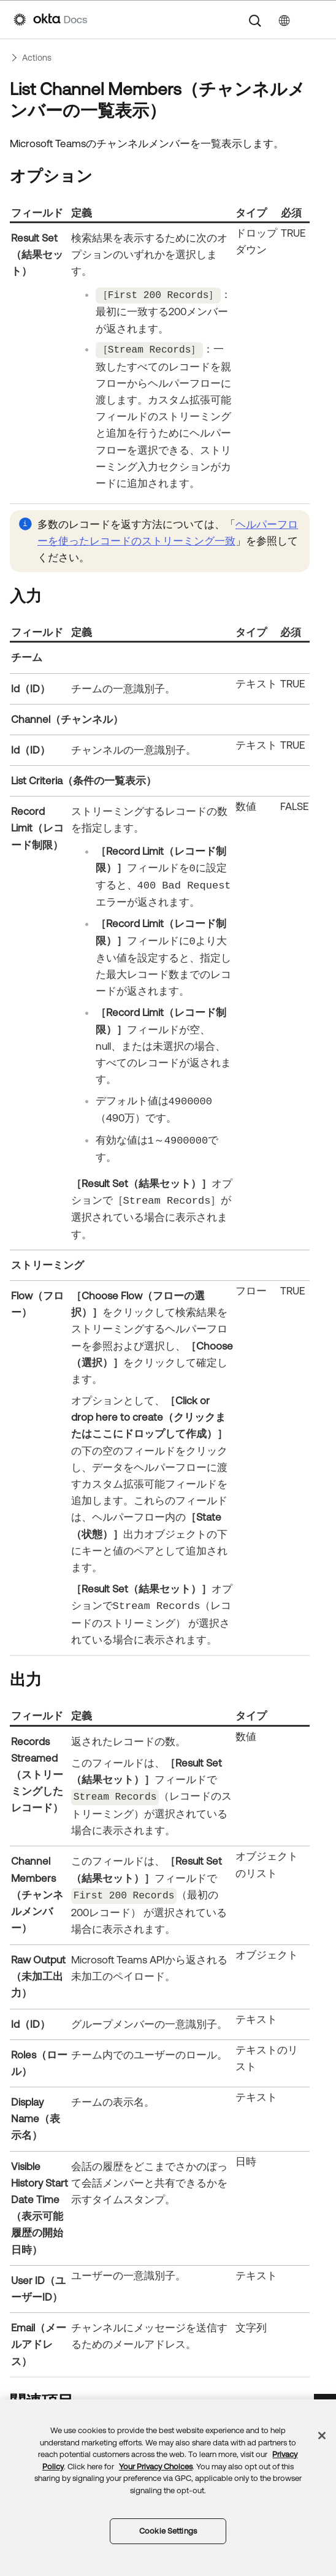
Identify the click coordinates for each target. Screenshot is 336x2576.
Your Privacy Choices (156, 2466)
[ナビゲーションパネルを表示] (316, 19)
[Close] (321, 2435)
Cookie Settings (168, 2531)
